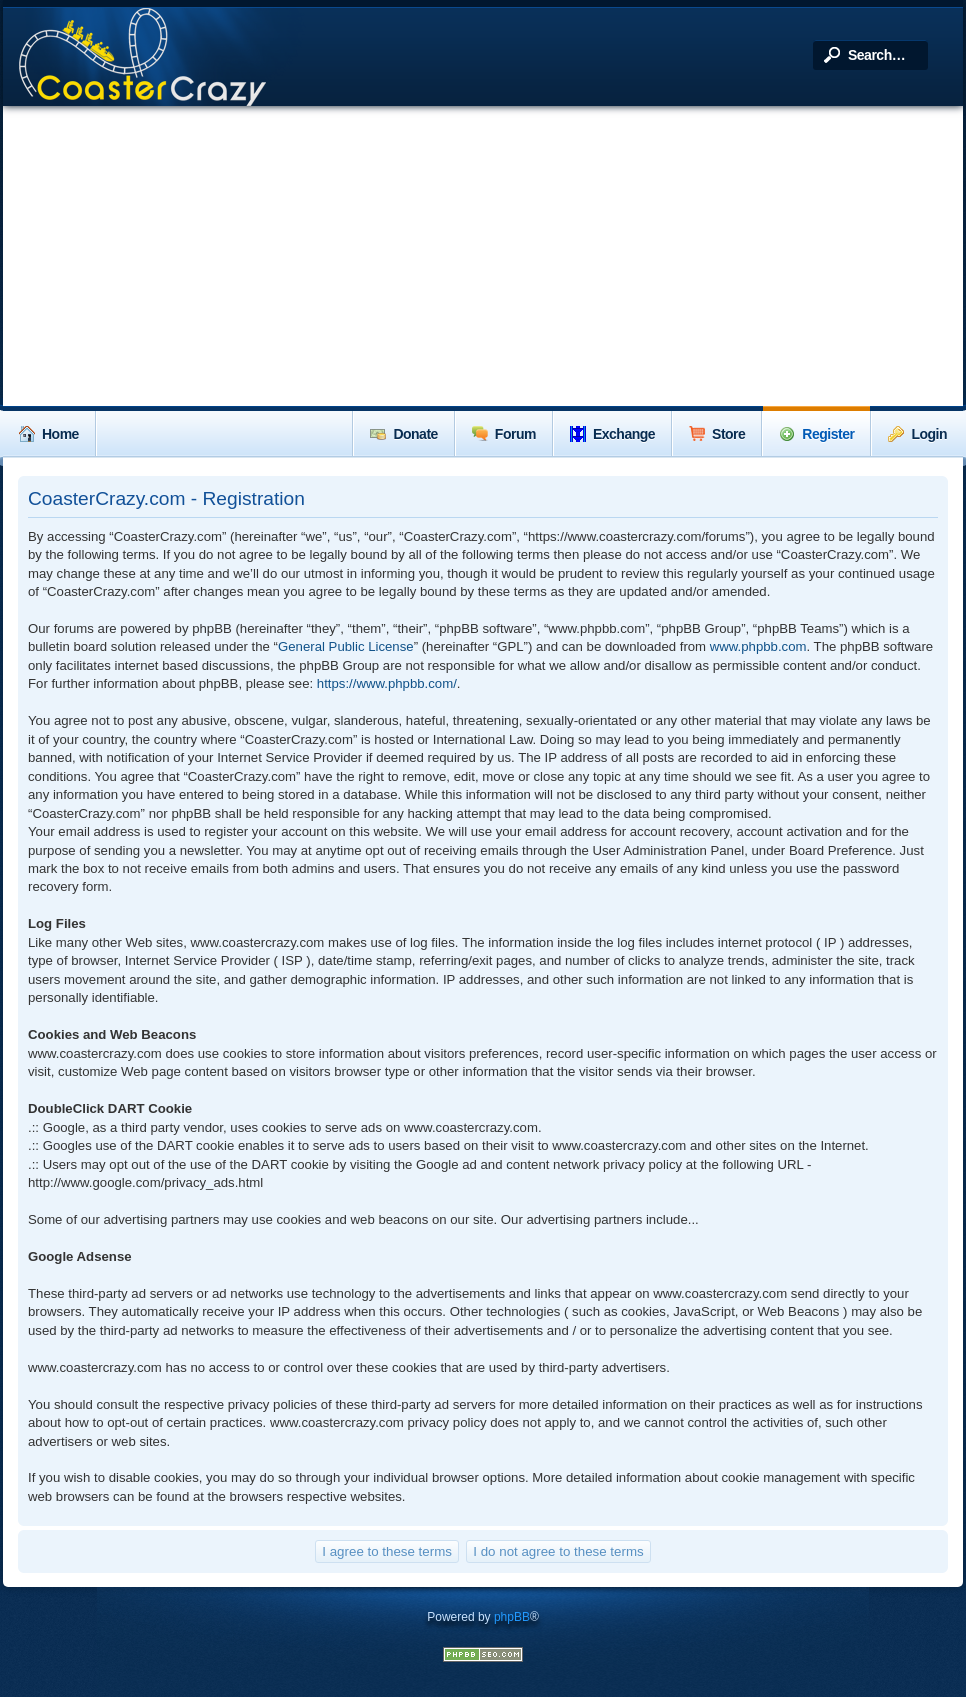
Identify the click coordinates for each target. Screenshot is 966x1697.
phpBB (512, 1617)
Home (49, 434)
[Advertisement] (483, 256)
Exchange (612, 434)
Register (816, 434)
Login (917, 434)
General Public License (346, 646)
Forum (504, 434)
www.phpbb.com (758, 646)
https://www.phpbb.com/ (387, 683)
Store (717, 434)
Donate (403, 434)
